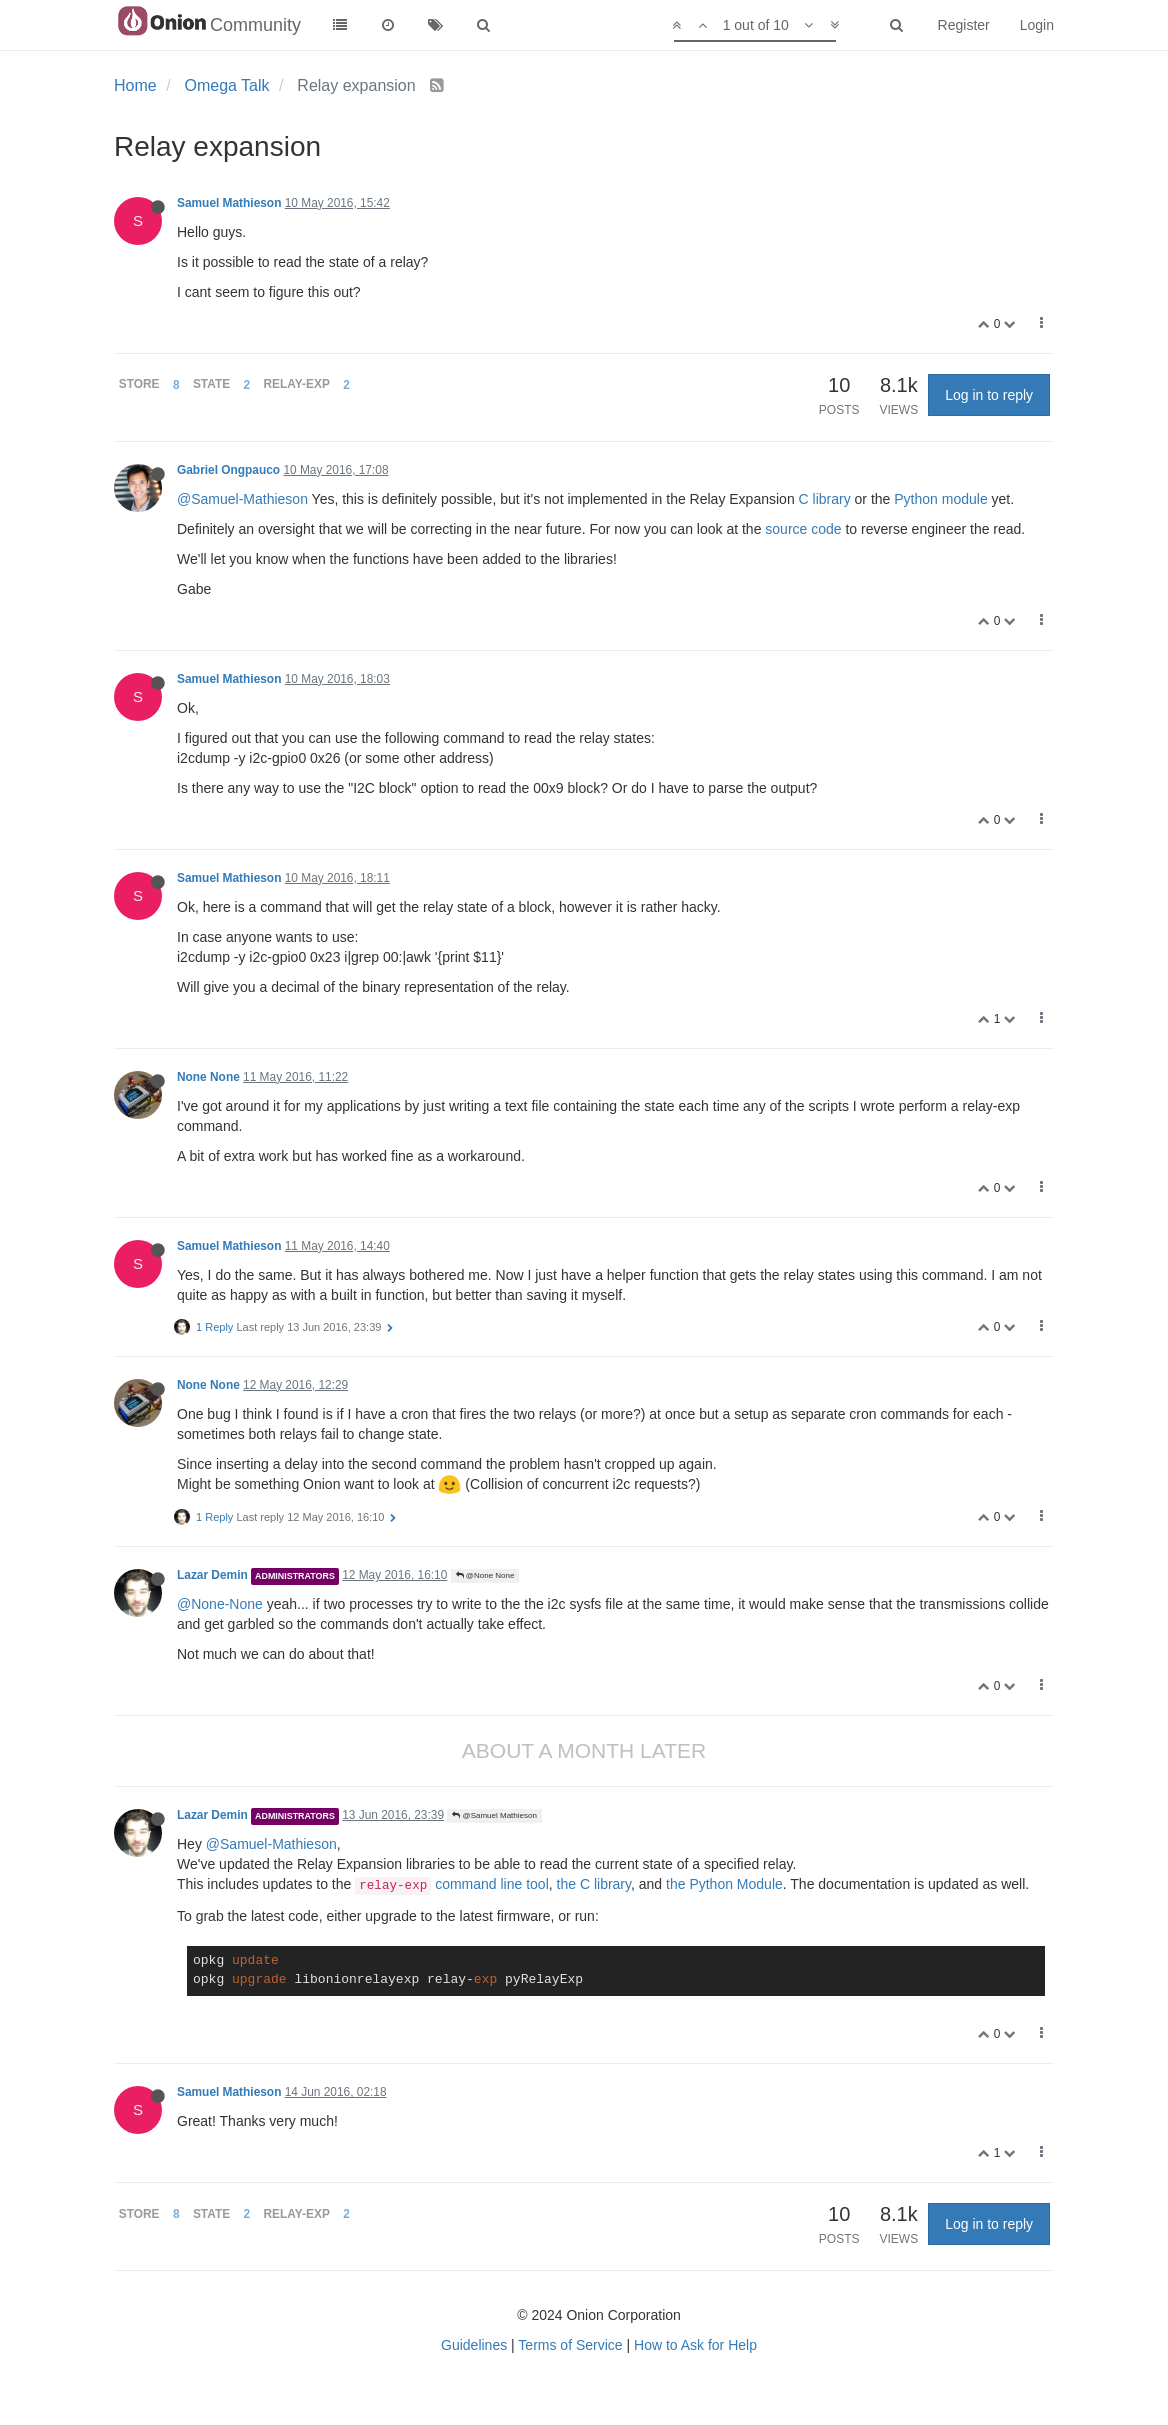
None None (208, 1077)
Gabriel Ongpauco (228, 470)
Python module (940, 499)
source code (803, 529)
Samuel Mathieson (229, 203)
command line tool (452, 1884)
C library (825, 499)
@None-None (220, 1604)
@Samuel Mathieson (494, 1815)
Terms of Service (570, 2345)
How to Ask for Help (695, 2345)
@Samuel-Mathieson (242, 499)
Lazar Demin (212, 1575)
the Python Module (724, 1884)
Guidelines (474, 2345)
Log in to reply (989, 395)
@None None (485, 1575)
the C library (594, 1884)
